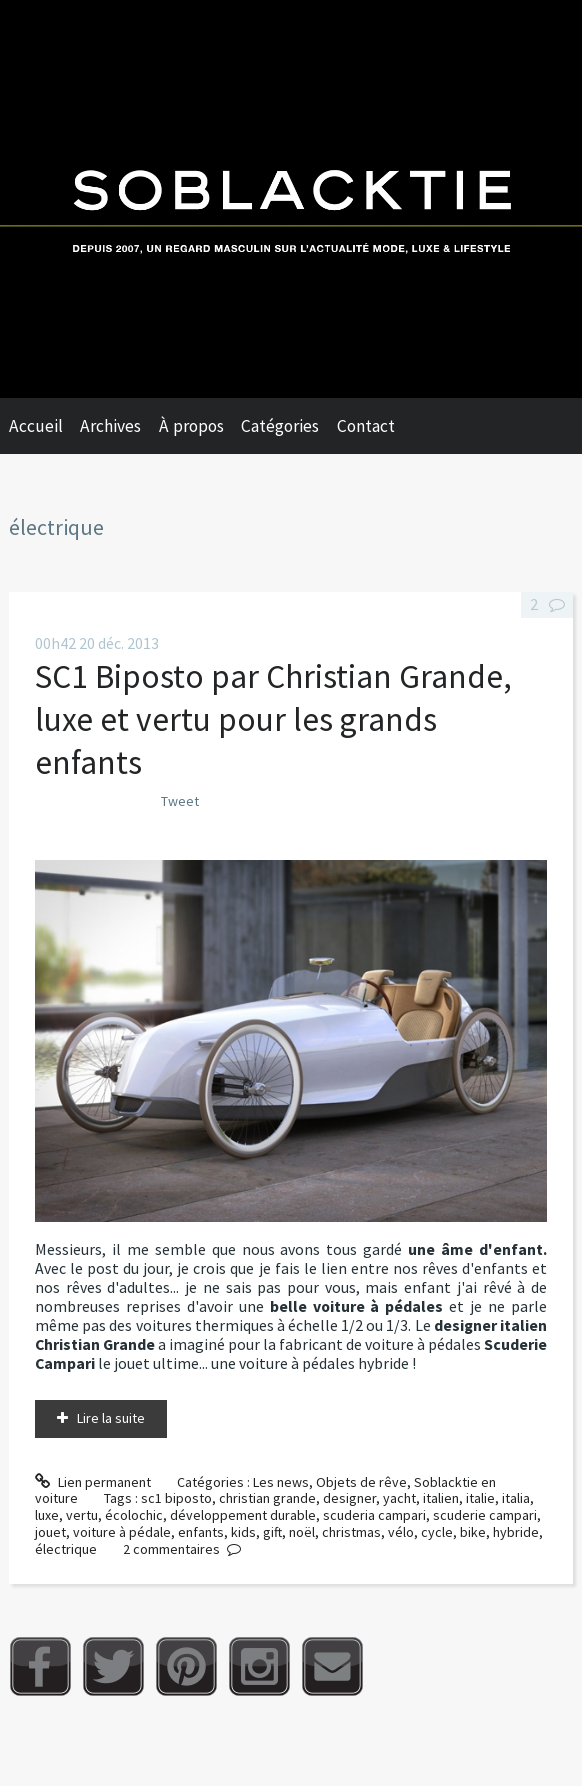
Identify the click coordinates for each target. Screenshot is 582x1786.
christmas (351, 1532)
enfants (201, 1532)
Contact (366, 426)
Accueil (36, 426)
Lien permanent (93, 1482)
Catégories (280, 426)
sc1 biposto (176, 1498)
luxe (47, 1515)
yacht (399, 1498)
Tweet (180, 801)
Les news (281, 1482)
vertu (82, 1515)
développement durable (243, 1515)
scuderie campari (485, 1515)
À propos (191, 426)
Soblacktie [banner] (291, 199)
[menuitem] (45, 426)
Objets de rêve (361, 1482)
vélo (401, 1532)
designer (349, 1498)
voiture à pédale (122, 1532)
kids (243, 1532)
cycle (437, 1532)
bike (473, 1532)
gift (272, 1532)
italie (480, 1498)
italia (516, 1498)
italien (441, 1498)
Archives (110, 426)
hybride (516, 1532)
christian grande (267, 1498)
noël (302, 1532)
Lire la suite (111, 1418)
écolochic (134, 1515)
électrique (66, 1549)
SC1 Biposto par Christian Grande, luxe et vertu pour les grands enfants (273, 719)
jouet (50, 1532)
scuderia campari (374, 1515)
